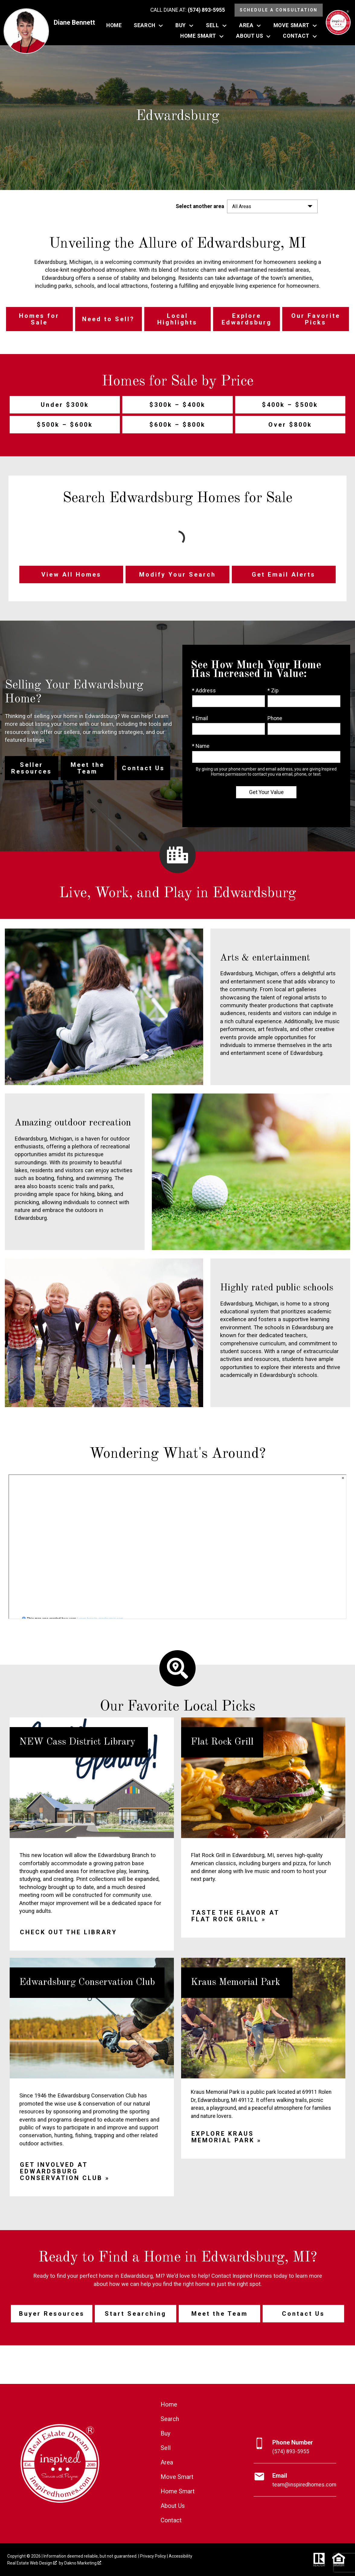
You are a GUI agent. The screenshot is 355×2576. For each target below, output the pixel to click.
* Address (204, 691)
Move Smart (177, 2476)
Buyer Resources (52, 2313)
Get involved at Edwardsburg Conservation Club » (65, 2171)
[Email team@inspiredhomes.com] (295, 2480)
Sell (166, 2447)
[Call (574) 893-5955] (187, 10)
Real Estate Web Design (32, 2563)
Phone (274, 718)
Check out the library (68, 1932)
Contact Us (303, 2313)
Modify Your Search (177, 574)
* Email (200, 718)
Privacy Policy (153, 2556)
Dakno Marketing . (83, 2563)
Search (170, 2419)
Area (167, 2462)
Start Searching (135, 2313)
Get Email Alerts (283, 574)
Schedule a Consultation (279, 10)
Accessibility (180, 2556)
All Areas (241, 206)
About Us (173, 2505)
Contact (171, 2520)
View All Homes (71, 574)
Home (114, 25)
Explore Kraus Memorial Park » (226, 2137)
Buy (165, 2433)
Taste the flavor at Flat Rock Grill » (235, 1916)
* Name (200, 746)
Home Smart (178, 2491)
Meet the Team (219, 2313)
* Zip (273, 691)
